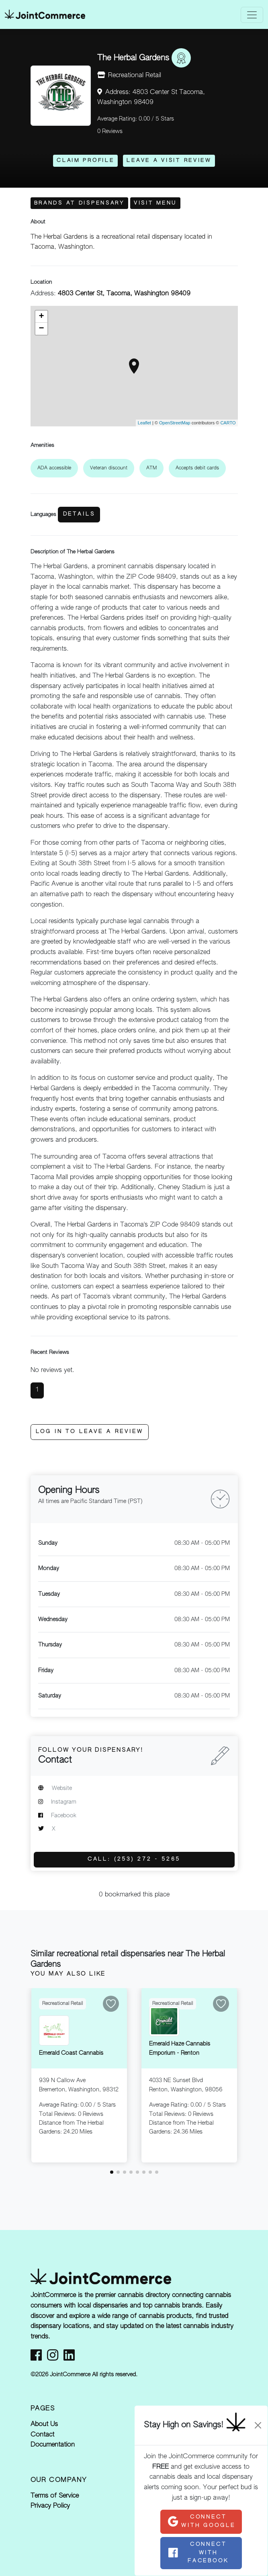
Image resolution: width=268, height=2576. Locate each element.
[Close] (258, 2425)
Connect (201, 2521)
